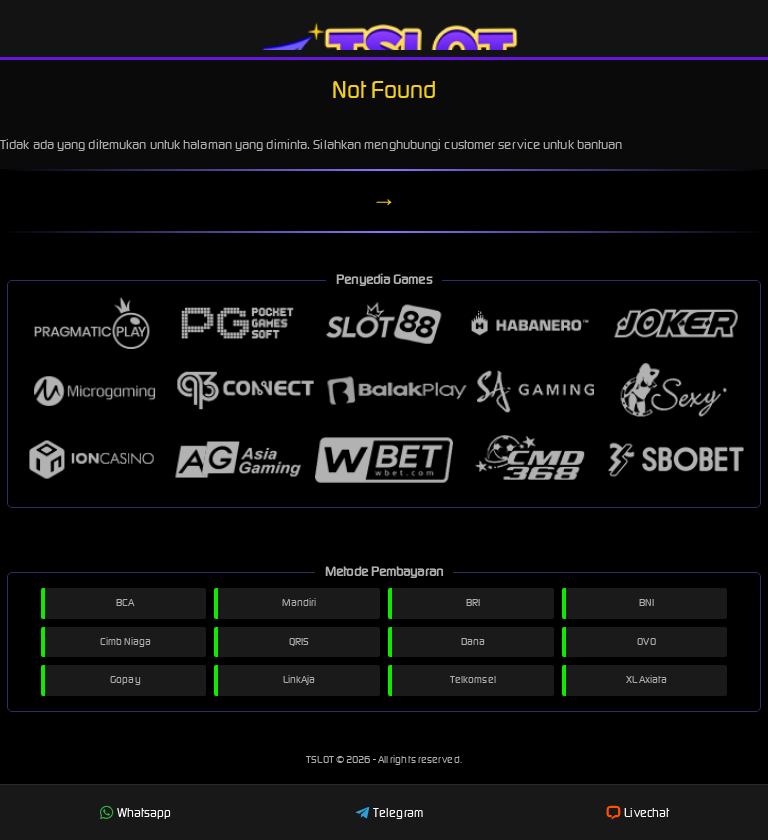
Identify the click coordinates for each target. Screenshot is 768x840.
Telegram (389, 812)
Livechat (637, 812)
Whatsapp (135, 812)
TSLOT (321, 759)
